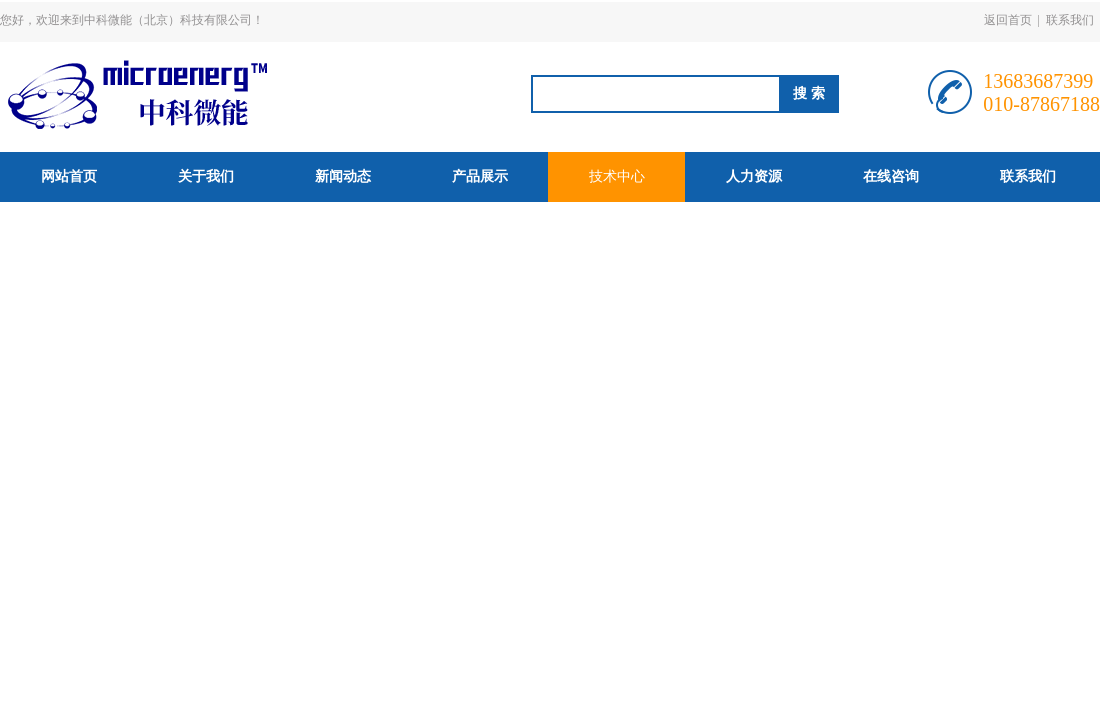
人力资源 (754, 176)
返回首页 (1008, 20)
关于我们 (206, 176)
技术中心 (617, 176)
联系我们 (1070, 20)
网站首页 (69, 176)
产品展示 (480, 176)
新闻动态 (343, 176)
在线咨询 (891, 176)
